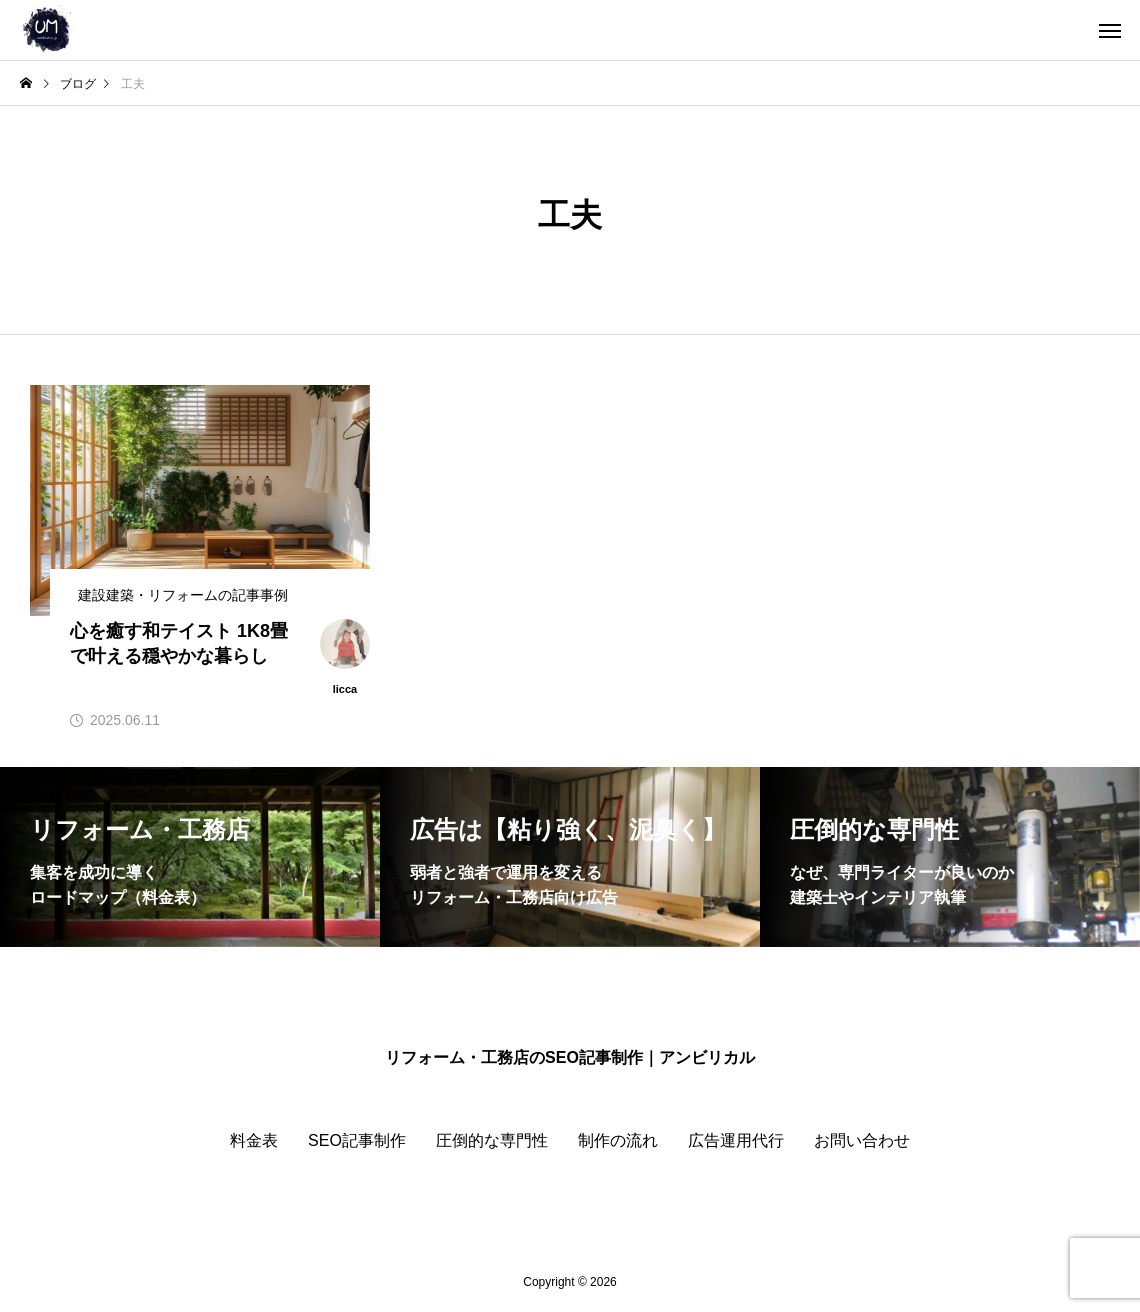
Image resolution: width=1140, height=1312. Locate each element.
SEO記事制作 (357, 1140)
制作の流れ (618, 1140)
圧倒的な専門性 (492, 1140)
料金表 (254, 1140)
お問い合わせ (862, 1140)
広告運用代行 (736, 1140)
